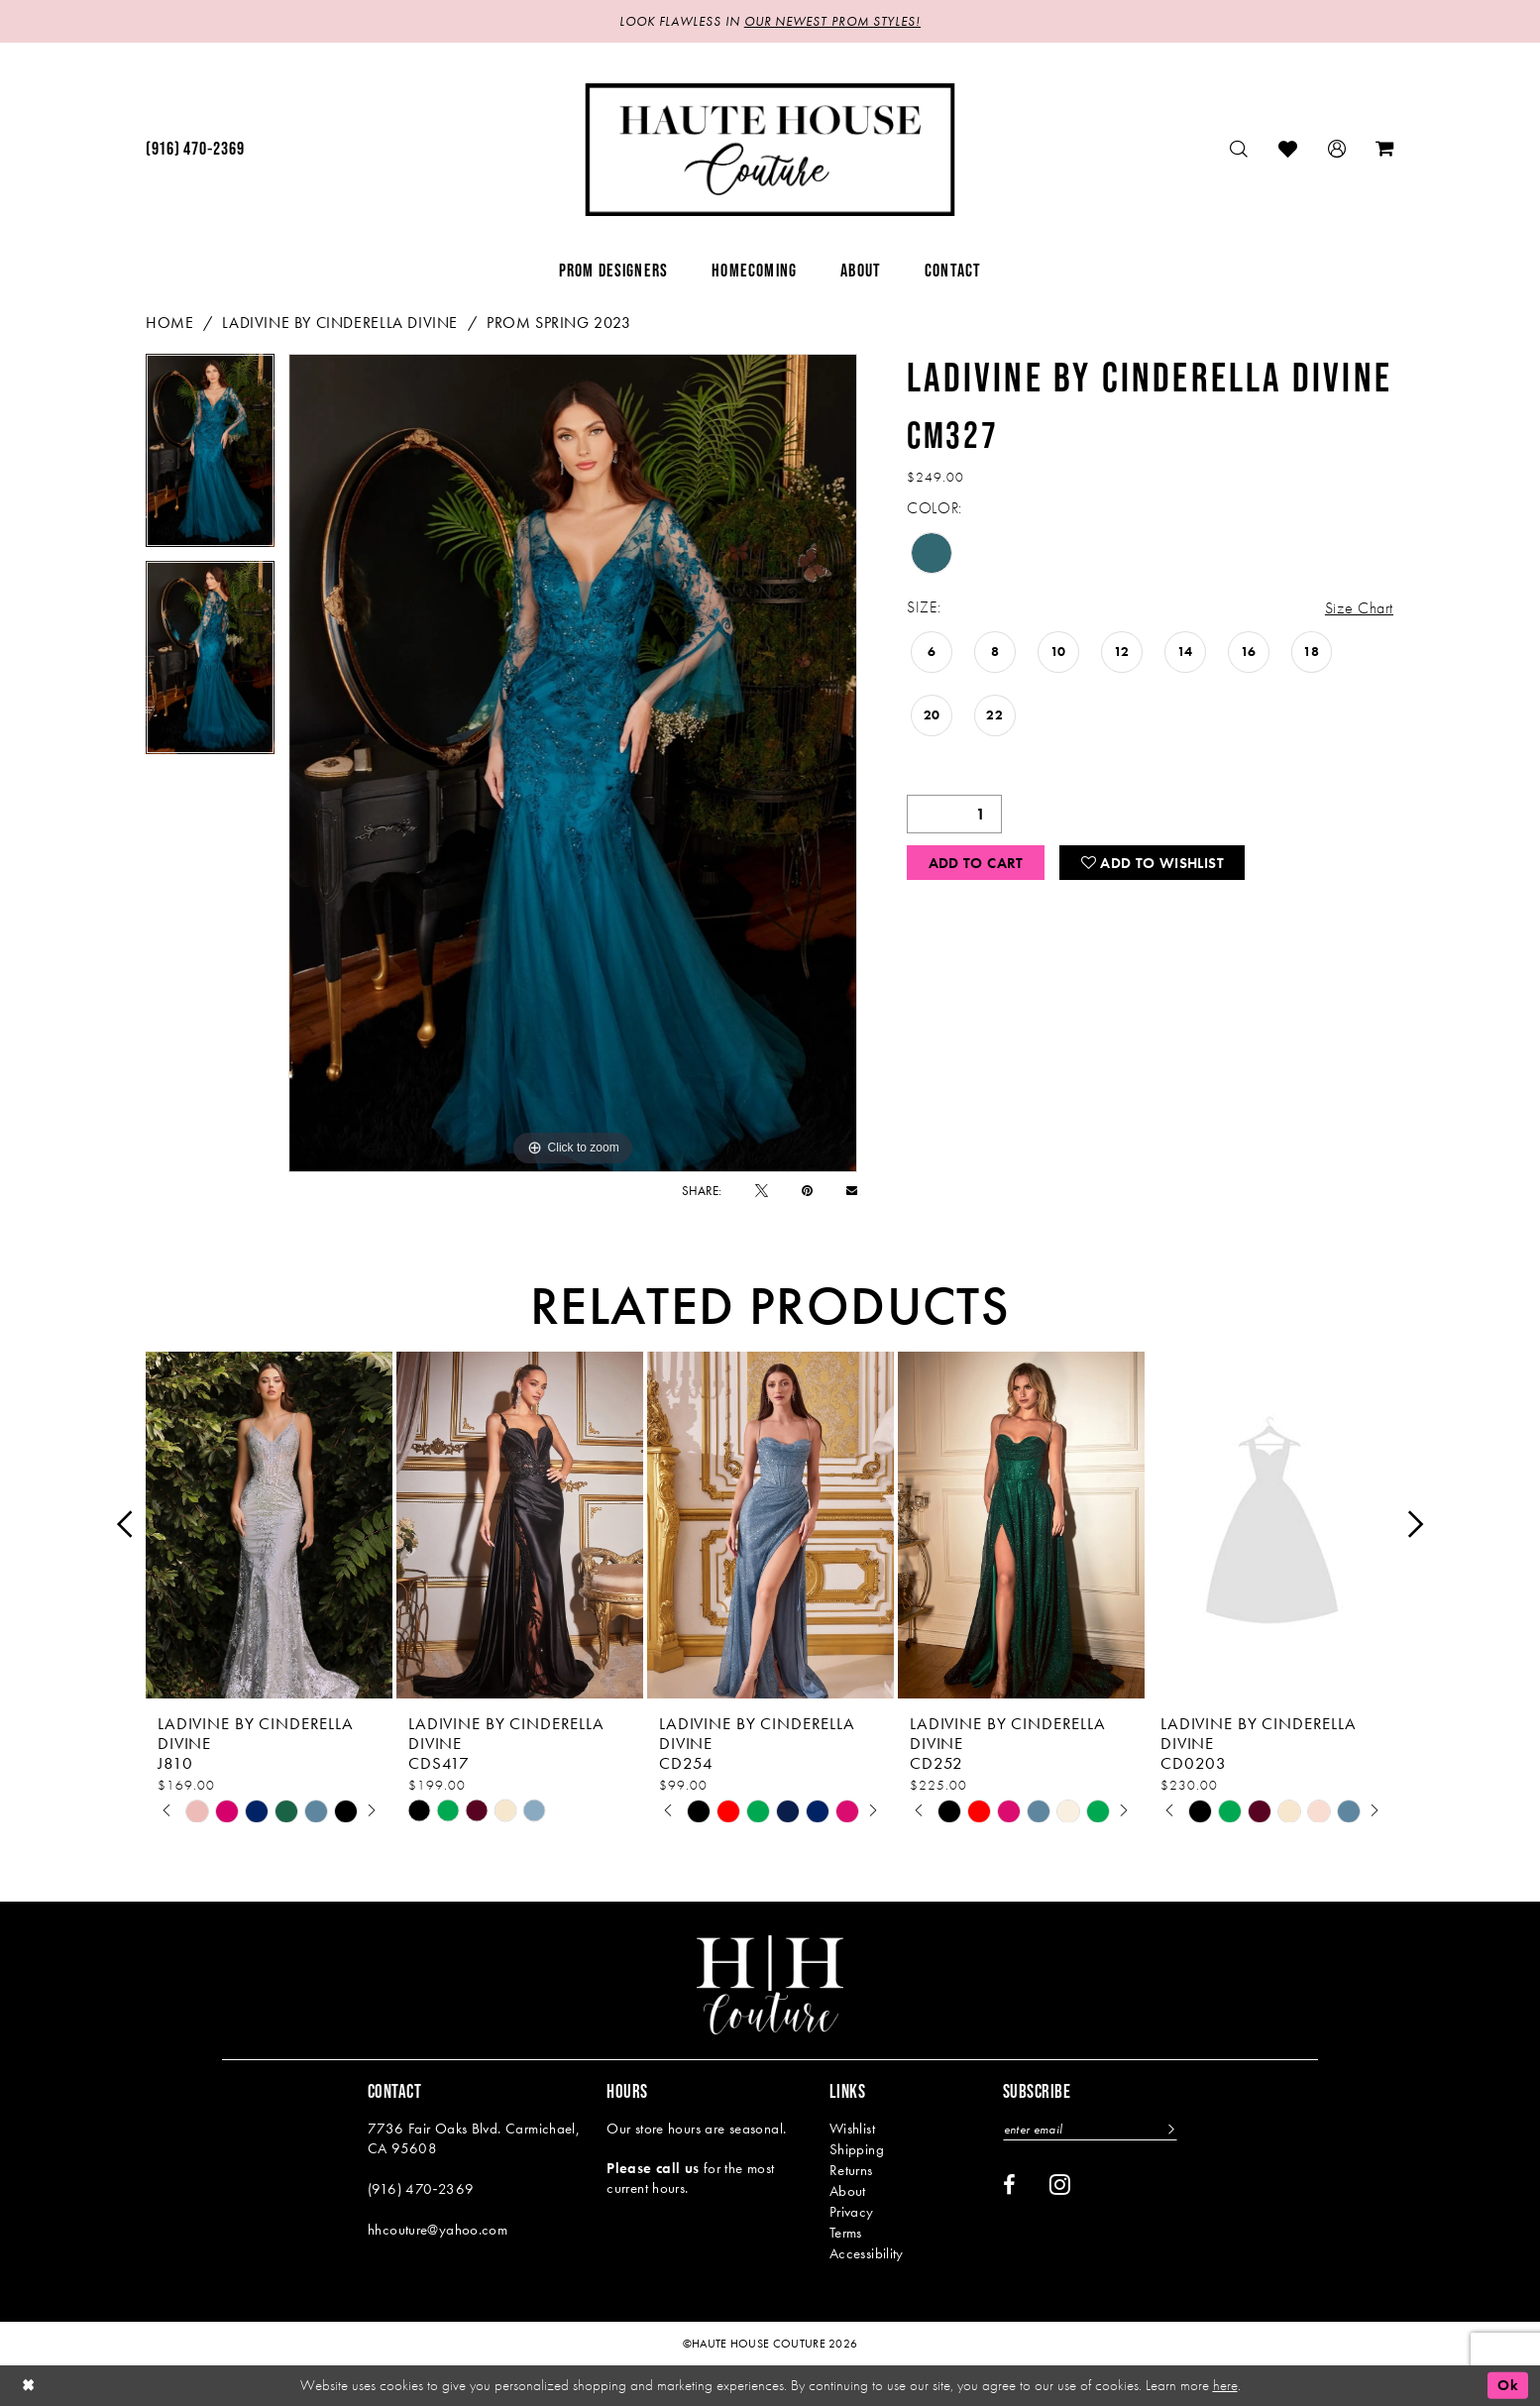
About (847, 2191)
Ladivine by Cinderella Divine (340, 322)
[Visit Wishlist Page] (1288, 149)
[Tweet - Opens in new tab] (761, 1190)
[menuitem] (195, 149)
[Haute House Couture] (770, 149)
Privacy (851, 2212)
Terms (845, 2232)
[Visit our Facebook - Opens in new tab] (1009, 2185)
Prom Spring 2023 (559, 322)
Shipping (856, 2149)
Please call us (652, 2168)
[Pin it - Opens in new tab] (807, 1190)
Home (169, 322)
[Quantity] (954, 814)
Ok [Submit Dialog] (1507, 2385)
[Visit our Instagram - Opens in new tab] (1059, 2184)
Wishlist (852, 2128)
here (1225, 2385)
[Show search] (1239, 149)
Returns (851, 2170)
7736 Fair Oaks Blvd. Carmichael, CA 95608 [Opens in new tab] (474, 2138)
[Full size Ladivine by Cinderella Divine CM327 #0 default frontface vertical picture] (573, 763)
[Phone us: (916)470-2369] (195, 149)
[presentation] (269, 1524)
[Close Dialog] (29, 2385)
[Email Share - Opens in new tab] (851, 1190)
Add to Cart (976, 863)
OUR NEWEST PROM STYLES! (832, 21)
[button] (1337, 149)
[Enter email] (1090, 2129)
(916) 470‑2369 (421, 2189)
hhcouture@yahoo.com (437, 2230)
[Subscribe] (1168, 2129)
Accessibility (866, 2253)
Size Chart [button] (1359, 608)
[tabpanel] (210, 457)
